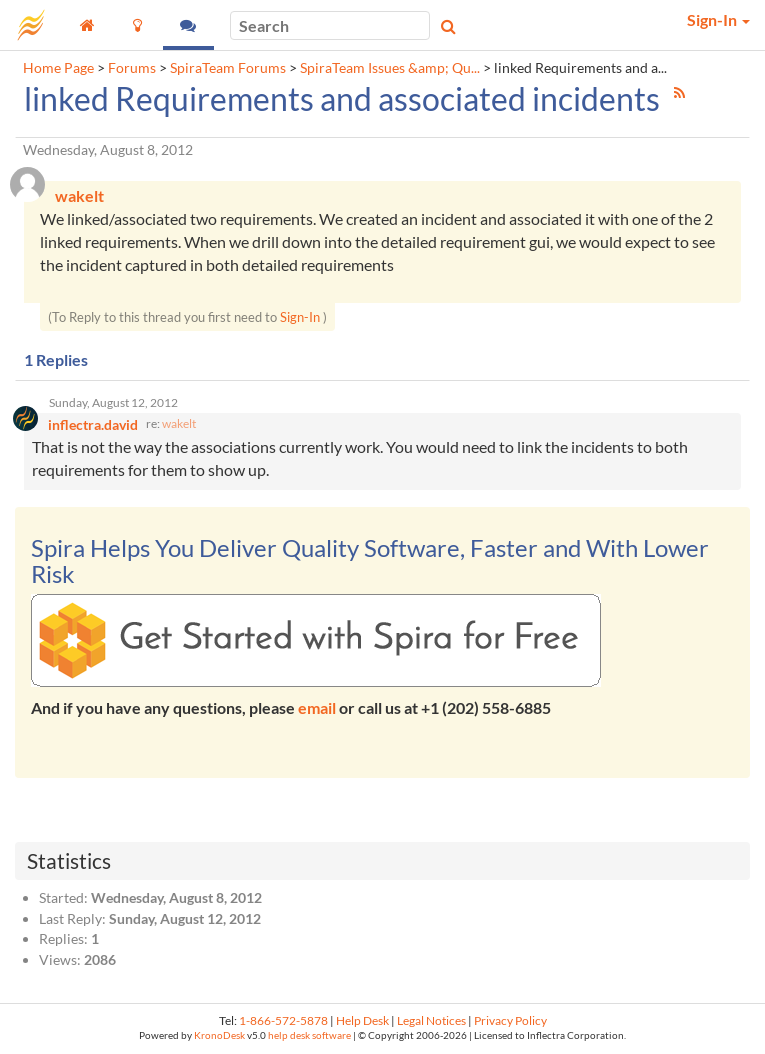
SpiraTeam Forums (228, 68)
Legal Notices (431, 1020)
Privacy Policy (510, 1020)
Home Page (58, 68)
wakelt (179, 423)
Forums (132, 68)
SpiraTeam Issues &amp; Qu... (390, 68)
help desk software (309, 1035)
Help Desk (362, 1020)
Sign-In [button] (718, 19)
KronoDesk (219, 1035)
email (317, 707)
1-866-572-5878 (283, 1020)
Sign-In (300, 317)
